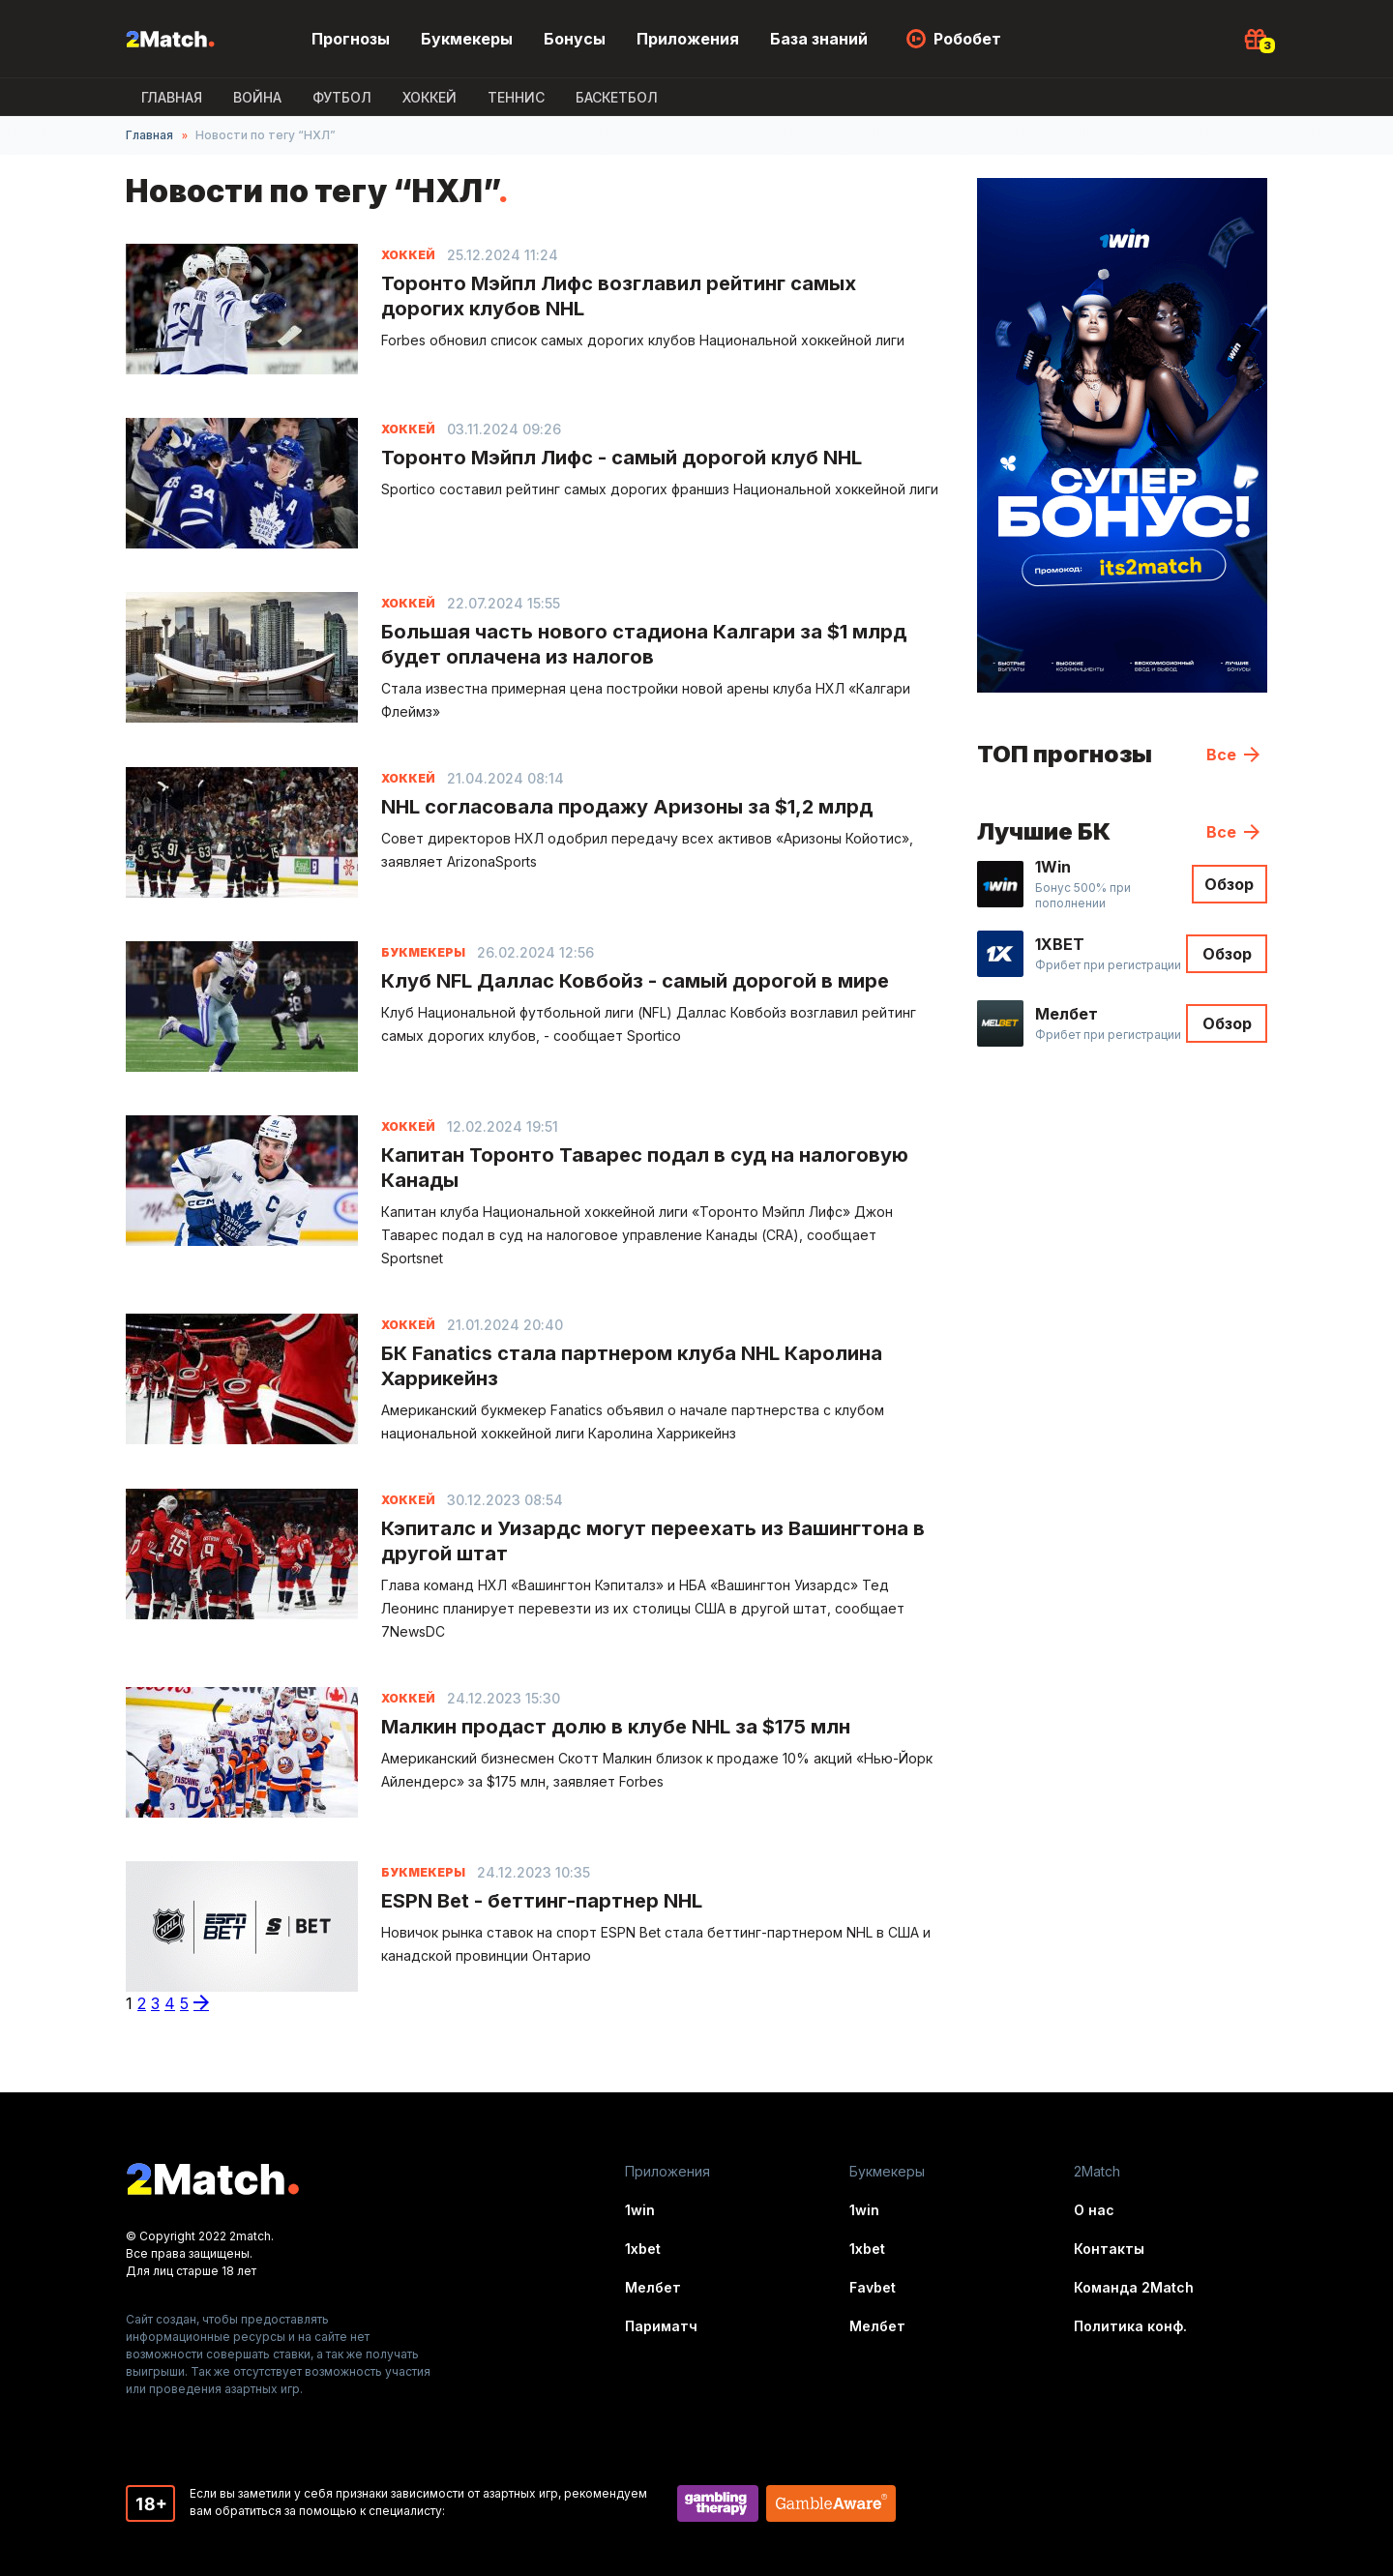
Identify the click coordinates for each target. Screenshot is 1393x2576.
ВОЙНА (257, 97)
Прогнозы (350, 38)
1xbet (643, 2248)
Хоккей (429, 97)
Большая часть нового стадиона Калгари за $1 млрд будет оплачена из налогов (643, 644)
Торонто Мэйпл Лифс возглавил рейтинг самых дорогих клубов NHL (618, 296)
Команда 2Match (1134, 2287)
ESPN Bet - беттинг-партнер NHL (541, 1900)
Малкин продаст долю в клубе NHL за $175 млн (615, 1726)
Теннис (516, 97)
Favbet (872, 2287)
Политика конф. (1130, 2326)
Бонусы (575, 38)
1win (640, 2210)
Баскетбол (617, 97)
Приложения (688, 38)
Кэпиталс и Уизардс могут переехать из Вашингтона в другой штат (653, 1541)
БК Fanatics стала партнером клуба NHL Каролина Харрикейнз (631, 1366)
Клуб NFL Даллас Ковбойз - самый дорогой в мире (635, 980)
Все (1221, 754)
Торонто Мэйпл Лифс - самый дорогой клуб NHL (621, 457)
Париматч (661, 2326)
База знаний (819, 38)
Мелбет (653, 2287)
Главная (171, 97)
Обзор (1229, 884)
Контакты (1109, 2248)
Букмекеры (467, 38)
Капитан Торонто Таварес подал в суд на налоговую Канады (644, 1167)
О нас (1094, 2210)
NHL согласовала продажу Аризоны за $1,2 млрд (627, 806)
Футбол (341, 97)
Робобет (967, 38)
